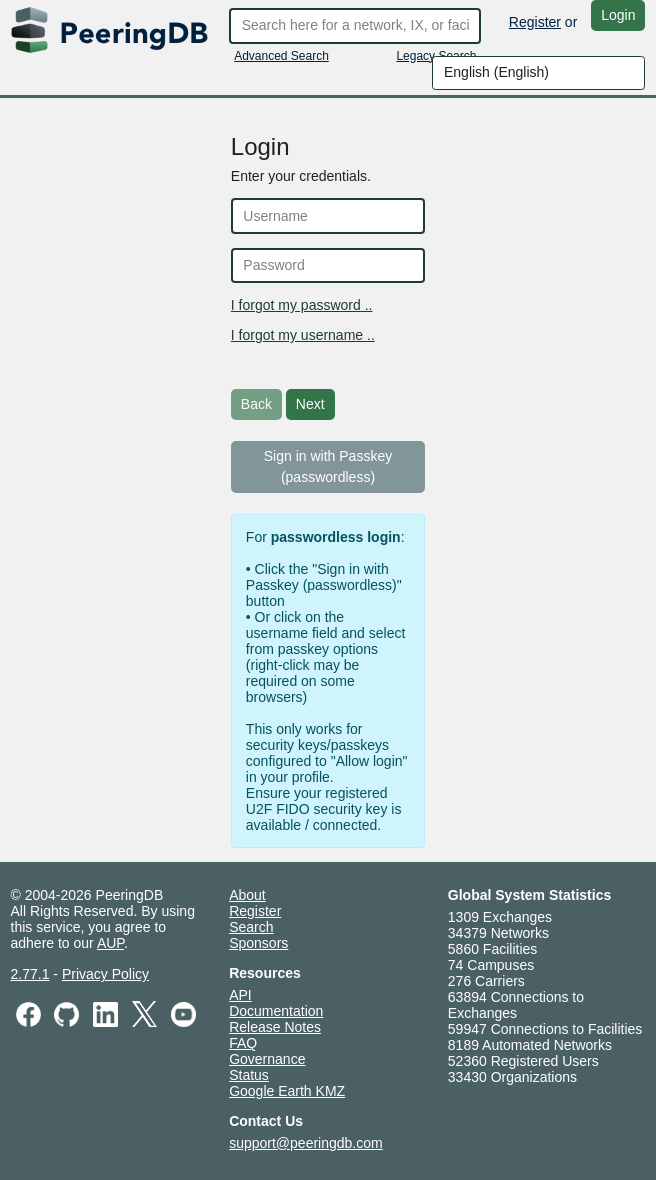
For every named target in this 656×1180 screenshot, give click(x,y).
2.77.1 (30, 974)
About (247, 895)
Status (249, 1075)
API (240, 995)
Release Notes (275, 1027)
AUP (110, 943)
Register (535, 22)
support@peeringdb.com (306, 1143)
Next (310, 404)
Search (251, 927)
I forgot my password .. (302, 305)
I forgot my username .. (303, 335)
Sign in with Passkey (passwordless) (328, 466)
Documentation (276, 1011)
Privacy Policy (105, 974)
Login (618, 15)
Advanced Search (281, 56)
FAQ (243, 1043)
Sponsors (258, 943)
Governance (267, 1059)
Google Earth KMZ (287, 1091)
